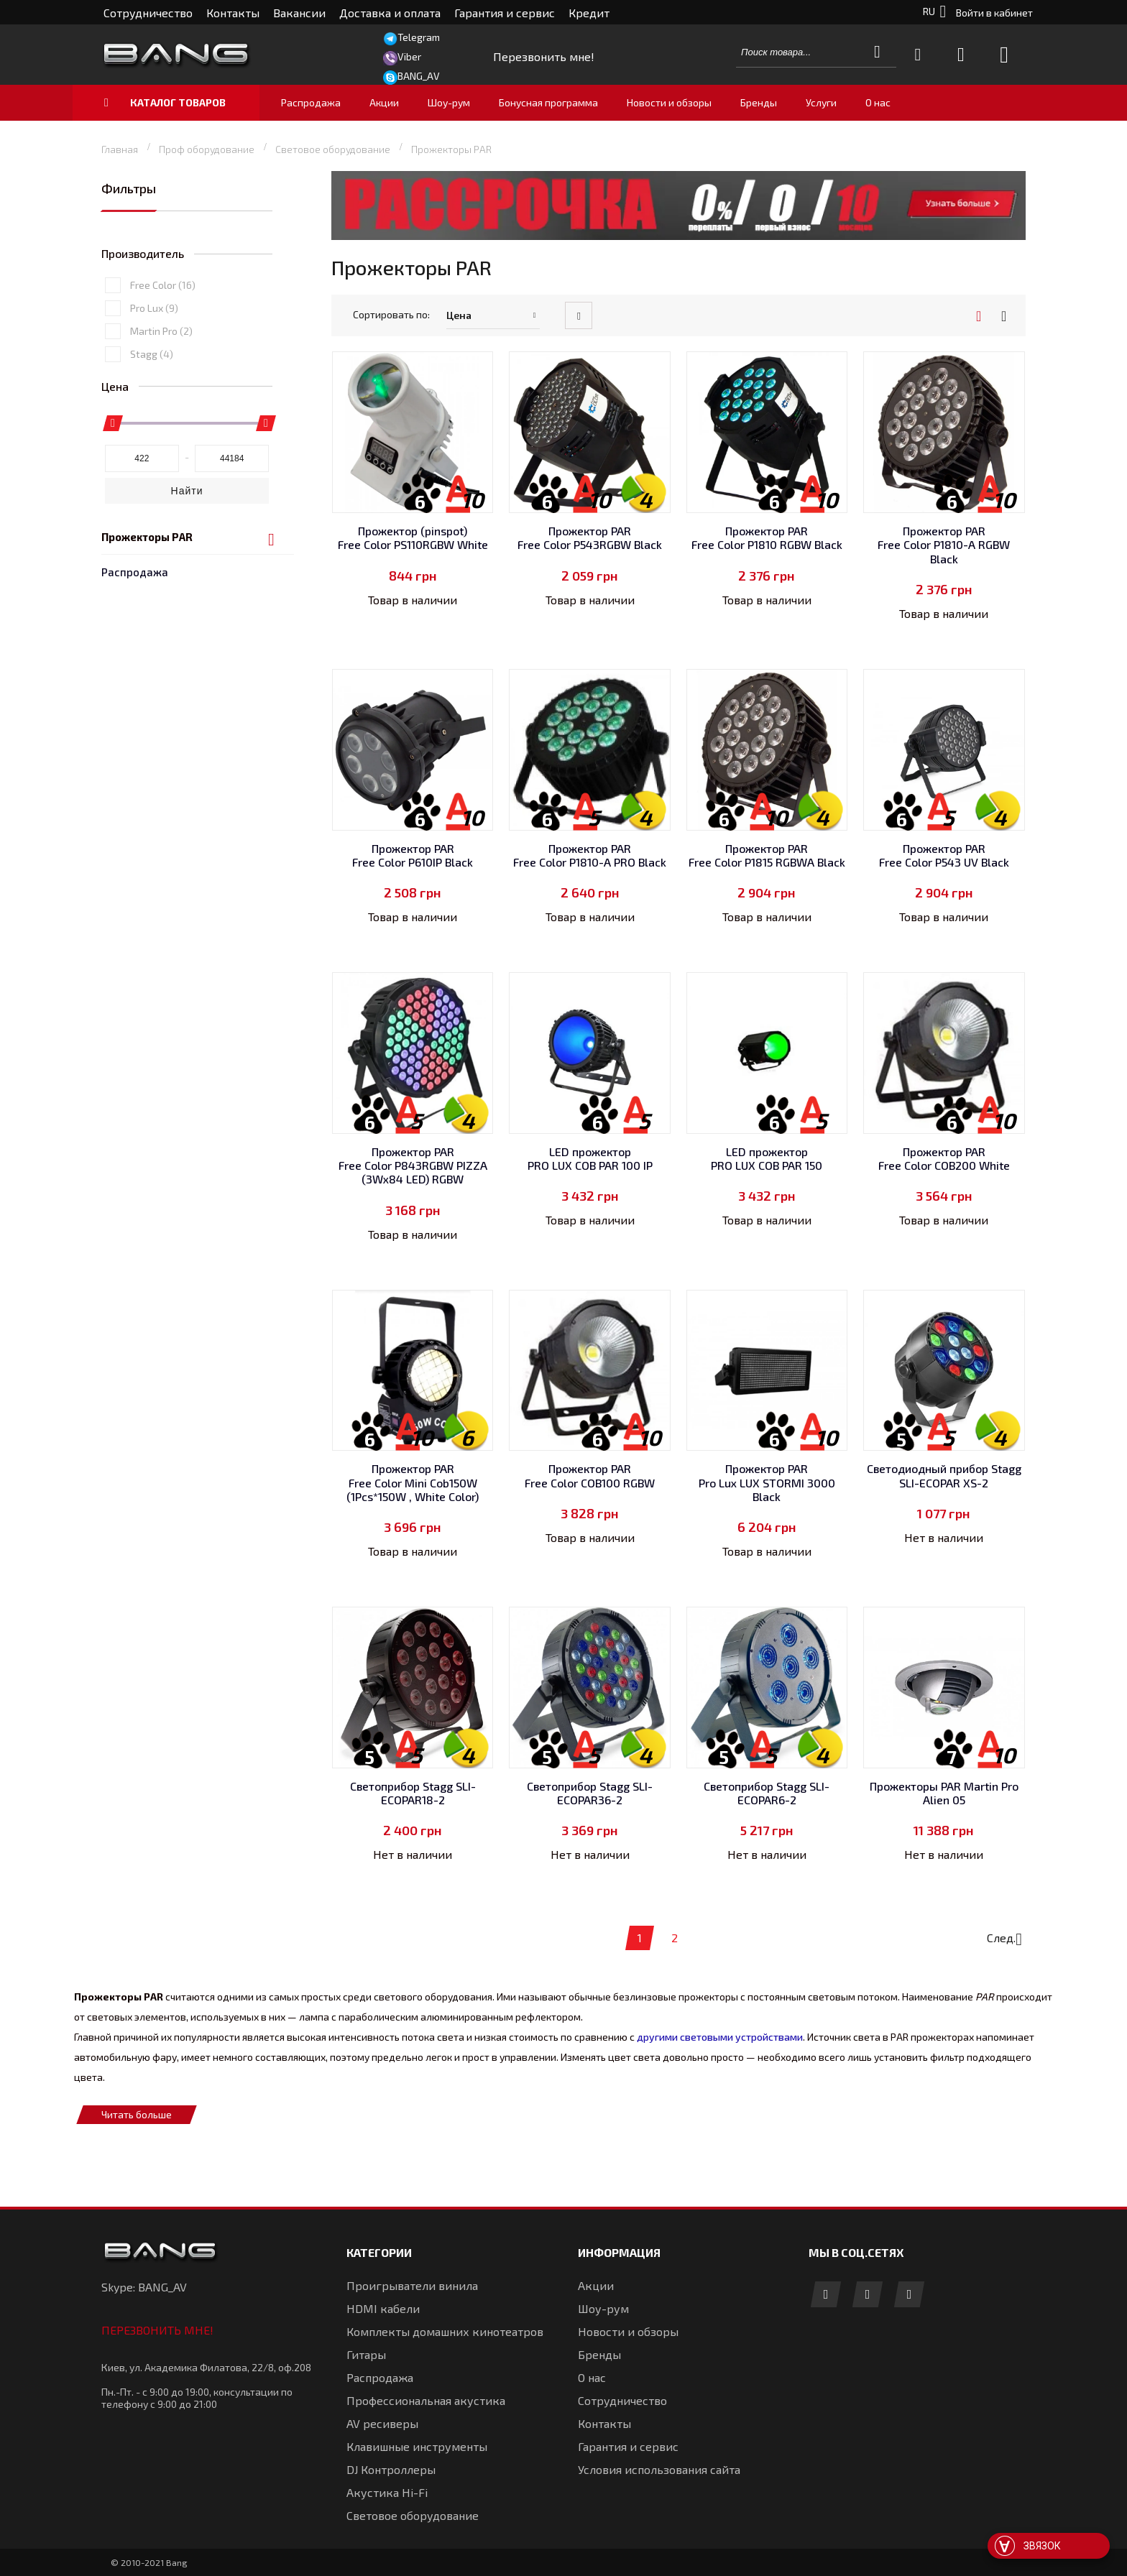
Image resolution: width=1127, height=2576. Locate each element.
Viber (409, 56)
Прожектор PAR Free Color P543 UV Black (944, 855)
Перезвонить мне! (157, 2330)
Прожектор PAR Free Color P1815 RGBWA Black (767, 855)
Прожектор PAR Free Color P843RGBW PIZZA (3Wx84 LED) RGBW (413, 1165)
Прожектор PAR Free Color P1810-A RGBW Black (944, 544)
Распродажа (134, 224)
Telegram (418, 37)
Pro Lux (154, 396)
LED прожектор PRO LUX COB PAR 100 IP (590, 1158)
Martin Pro (161, 419)
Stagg (151, 442)
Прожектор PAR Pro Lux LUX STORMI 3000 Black (767, 1482)
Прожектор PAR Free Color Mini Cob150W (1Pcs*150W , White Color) (412, 1482)
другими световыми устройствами (718, 2037)
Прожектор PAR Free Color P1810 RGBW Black (766, 537)
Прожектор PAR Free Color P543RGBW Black (590, 537)
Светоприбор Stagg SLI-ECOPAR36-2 (590, 1792)
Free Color (163, 373)
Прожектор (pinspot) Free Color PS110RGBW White (413, 537)
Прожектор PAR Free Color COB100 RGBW (590, 1475)
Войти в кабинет (994, 12)
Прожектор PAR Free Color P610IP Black (412, 855)
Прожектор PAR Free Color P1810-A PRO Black (589, 855)
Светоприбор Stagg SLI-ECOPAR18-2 (413, 1792)
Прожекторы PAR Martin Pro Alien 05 (944, 1792)
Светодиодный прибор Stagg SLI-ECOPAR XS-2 (944, 1475)
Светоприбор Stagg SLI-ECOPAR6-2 (766, 1792)
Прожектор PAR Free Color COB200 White (944, 1158)
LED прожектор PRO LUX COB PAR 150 (766, 1158)
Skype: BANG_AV (144, 2287)
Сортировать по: (391, 314)
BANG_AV (418, 76)
